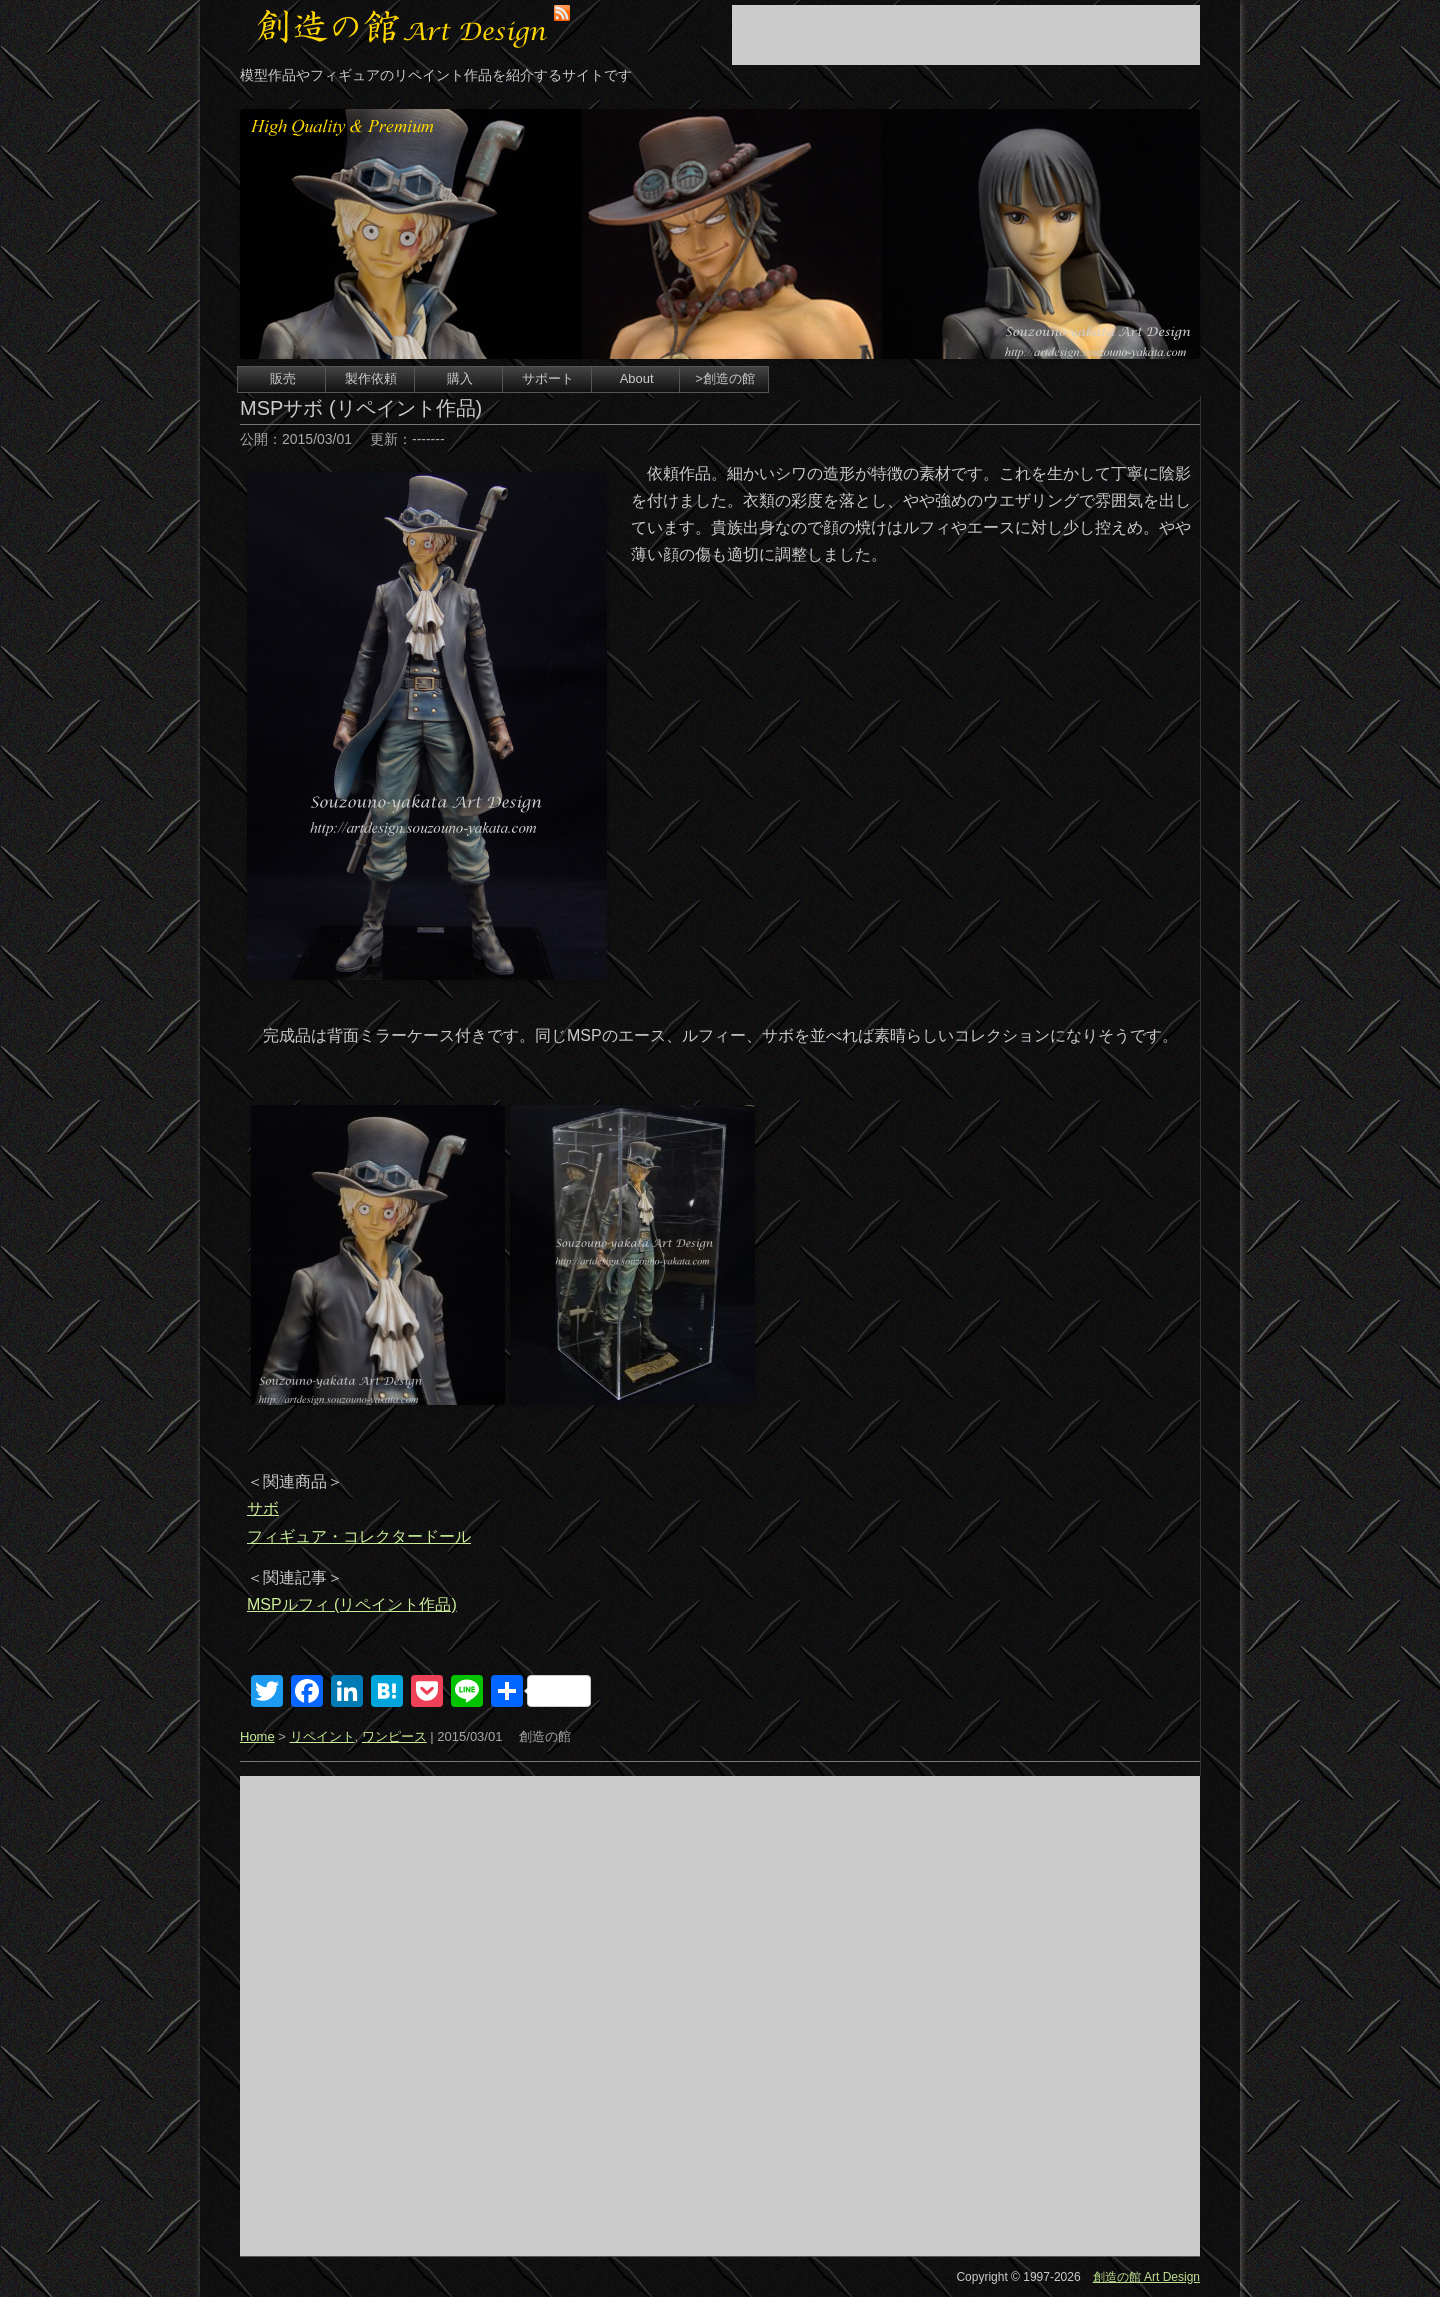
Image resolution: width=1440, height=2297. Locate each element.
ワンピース (394, 1736)
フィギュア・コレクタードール (359, 1536)
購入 (460, 378)
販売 (283, 378)
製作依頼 (371, 378)
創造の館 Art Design (1146, 2277)
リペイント (322, 1736)
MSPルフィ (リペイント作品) (352, 1604)
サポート (548, 378)
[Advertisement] (966, 35)
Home (257, 1736)
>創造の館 (725, 378)
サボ (263, 1508)
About (637, 378)
